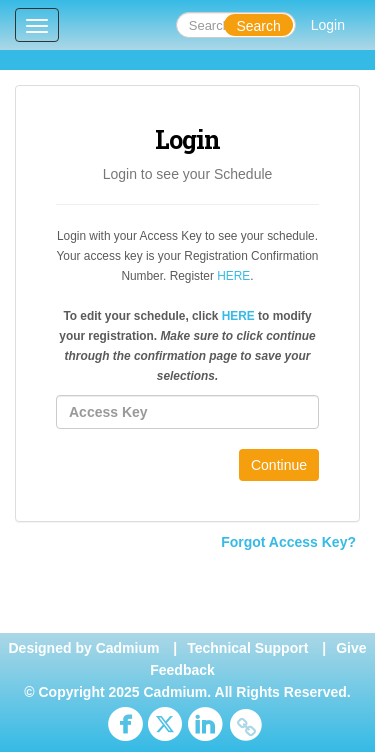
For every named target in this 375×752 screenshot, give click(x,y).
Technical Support (247, 648)
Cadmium (128, 648)
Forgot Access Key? (288, 542)
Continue (279, 465)
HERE (233, 276)
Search (258, 26)
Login (328, 25)
